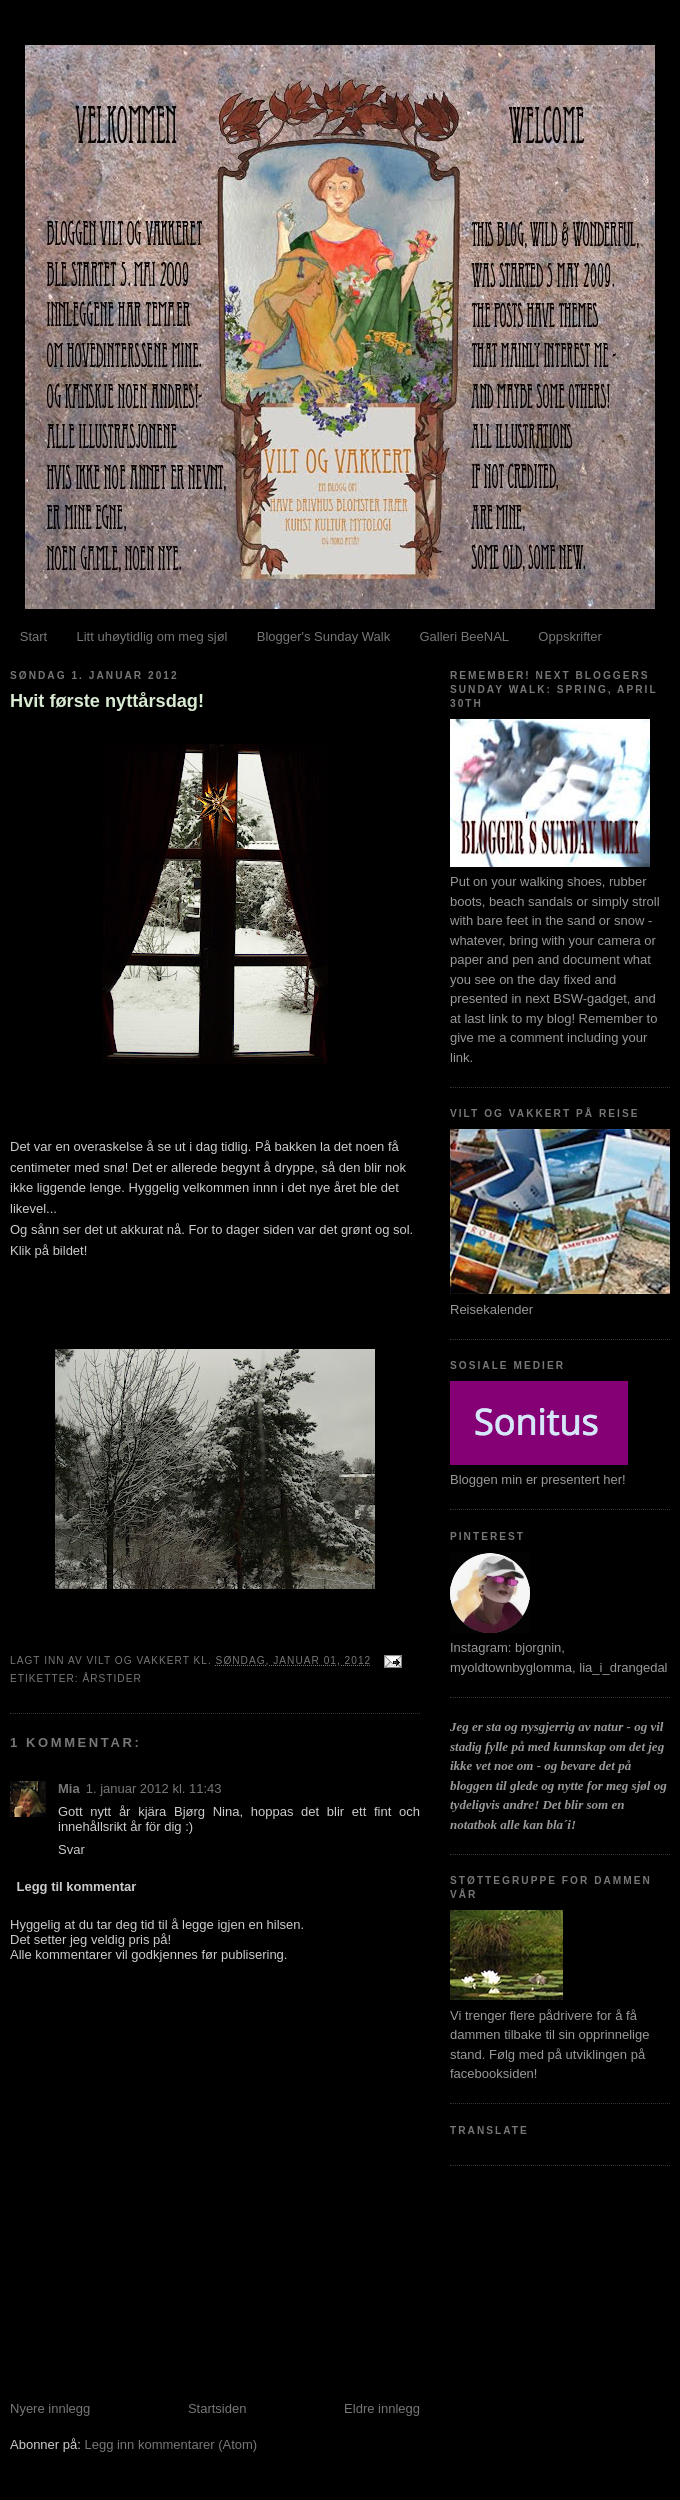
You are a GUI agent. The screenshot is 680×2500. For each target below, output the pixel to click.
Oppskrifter (570, 636)
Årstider (111, 1678)
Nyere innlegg (50, 2408)
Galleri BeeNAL (464, 636)
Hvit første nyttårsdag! (107, 701)
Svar (71, 1849)
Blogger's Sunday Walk (324, 636)
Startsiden (217, 2408)
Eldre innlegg (382, 2408)
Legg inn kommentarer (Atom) (170, 2444)
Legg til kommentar (77, 1886)
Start (33, 636)
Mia (69, 1788)
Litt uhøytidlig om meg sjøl (151, 636)
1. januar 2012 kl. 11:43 (154, 1788)
